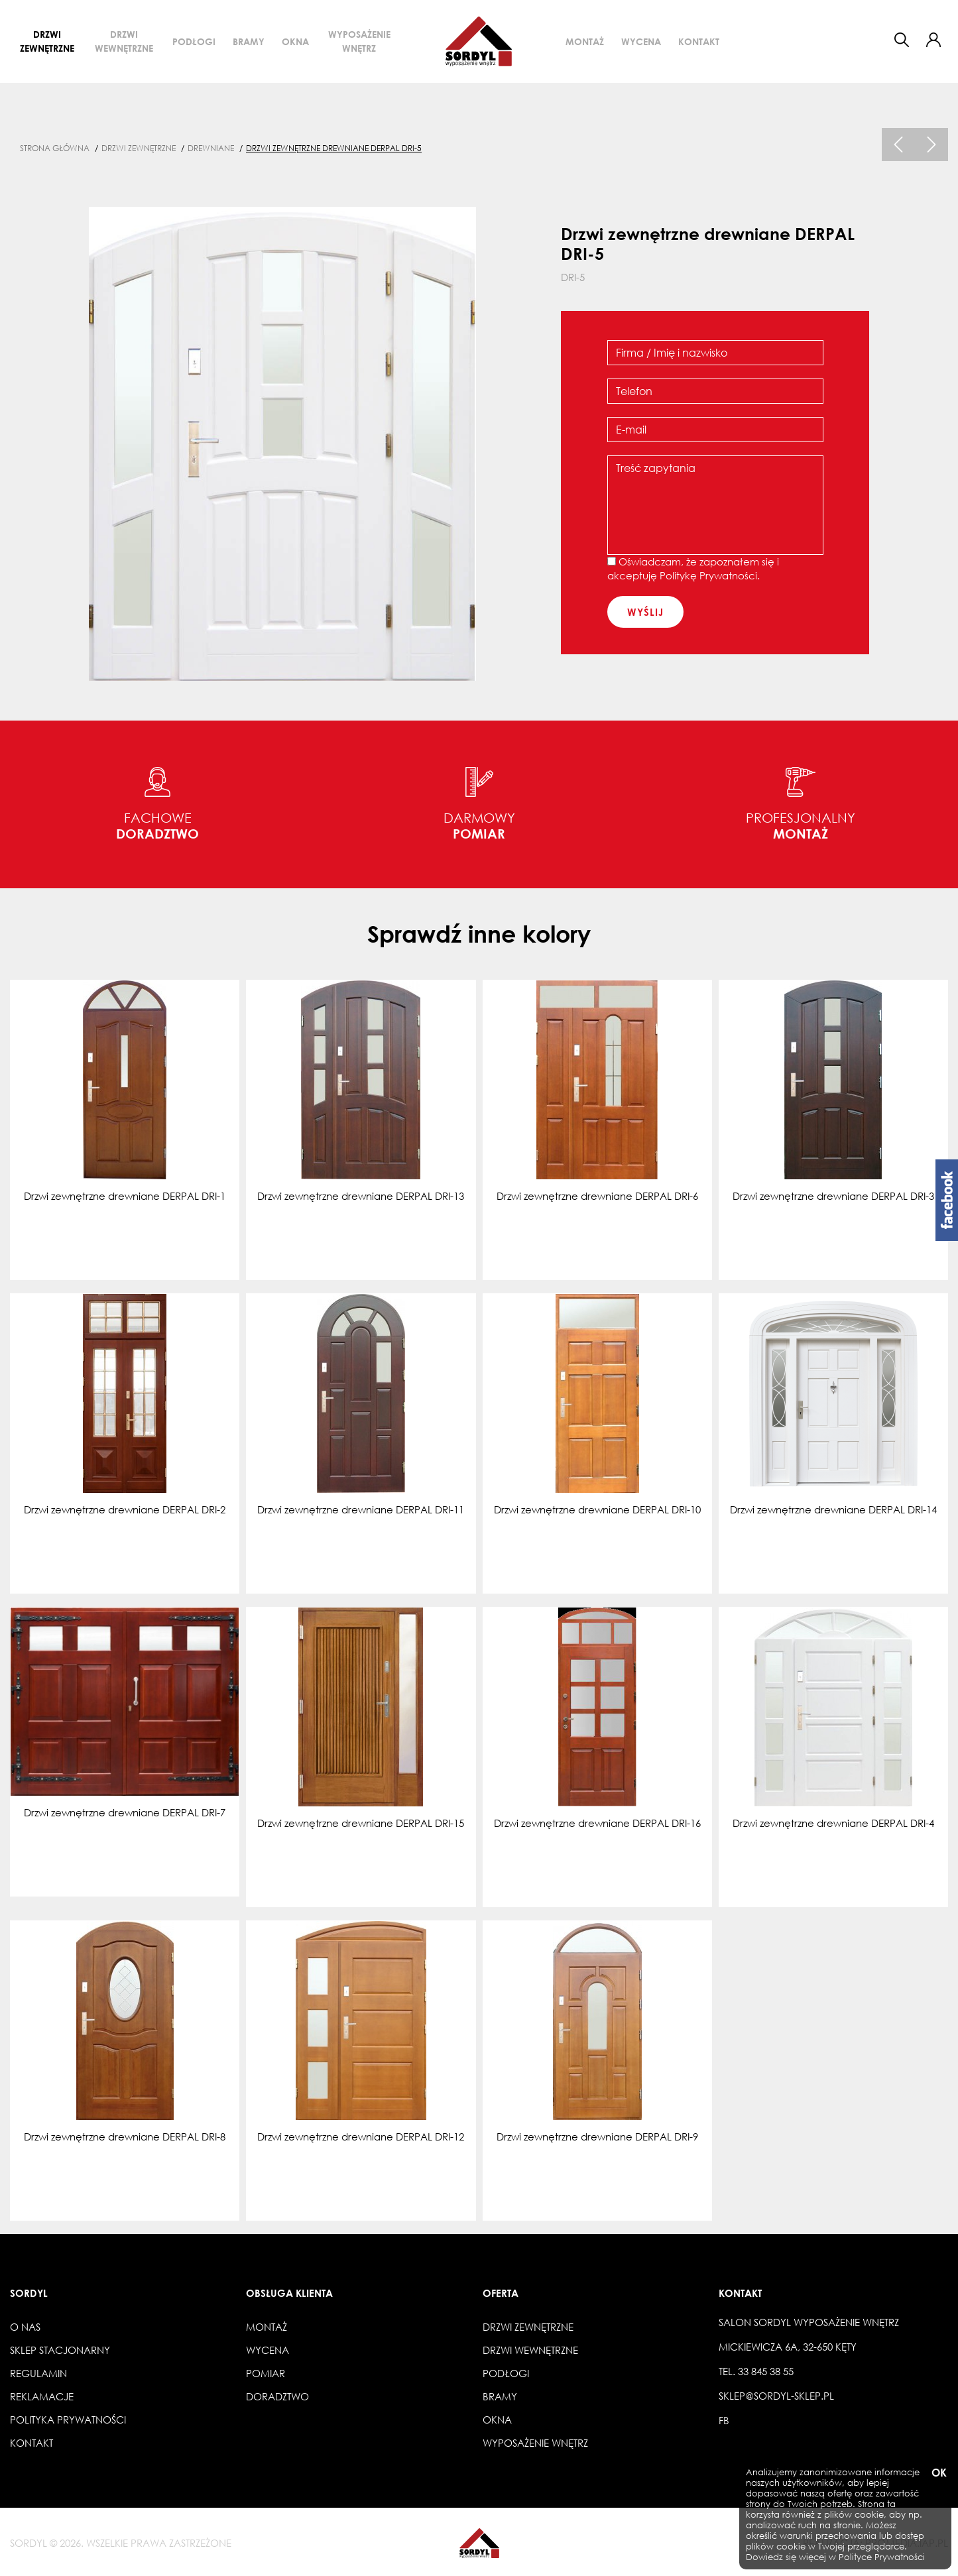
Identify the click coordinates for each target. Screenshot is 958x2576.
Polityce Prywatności (882, 2557)
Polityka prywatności (68, 2419)
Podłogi (193, 41)
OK (938, 2473)
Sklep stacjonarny (60, 2350)
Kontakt (698, 41)
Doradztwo (277, 2396)
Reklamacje (42, 2396)
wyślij (645, 612)
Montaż (585, 41)
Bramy (249, 41)
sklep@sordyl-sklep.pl (776, 2395)
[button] (933, 39)
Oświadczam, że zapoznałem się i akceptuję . (693, 568)
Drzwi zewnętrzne (47, 41)
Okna (295, 41)
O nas (25, 2326)
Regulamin (38, 2373)
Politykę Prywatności (708, 575)
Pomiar (265, 2373)
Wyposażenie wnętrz (359, 41)
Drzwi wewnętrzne (124, 41)
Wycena (641, 41)
